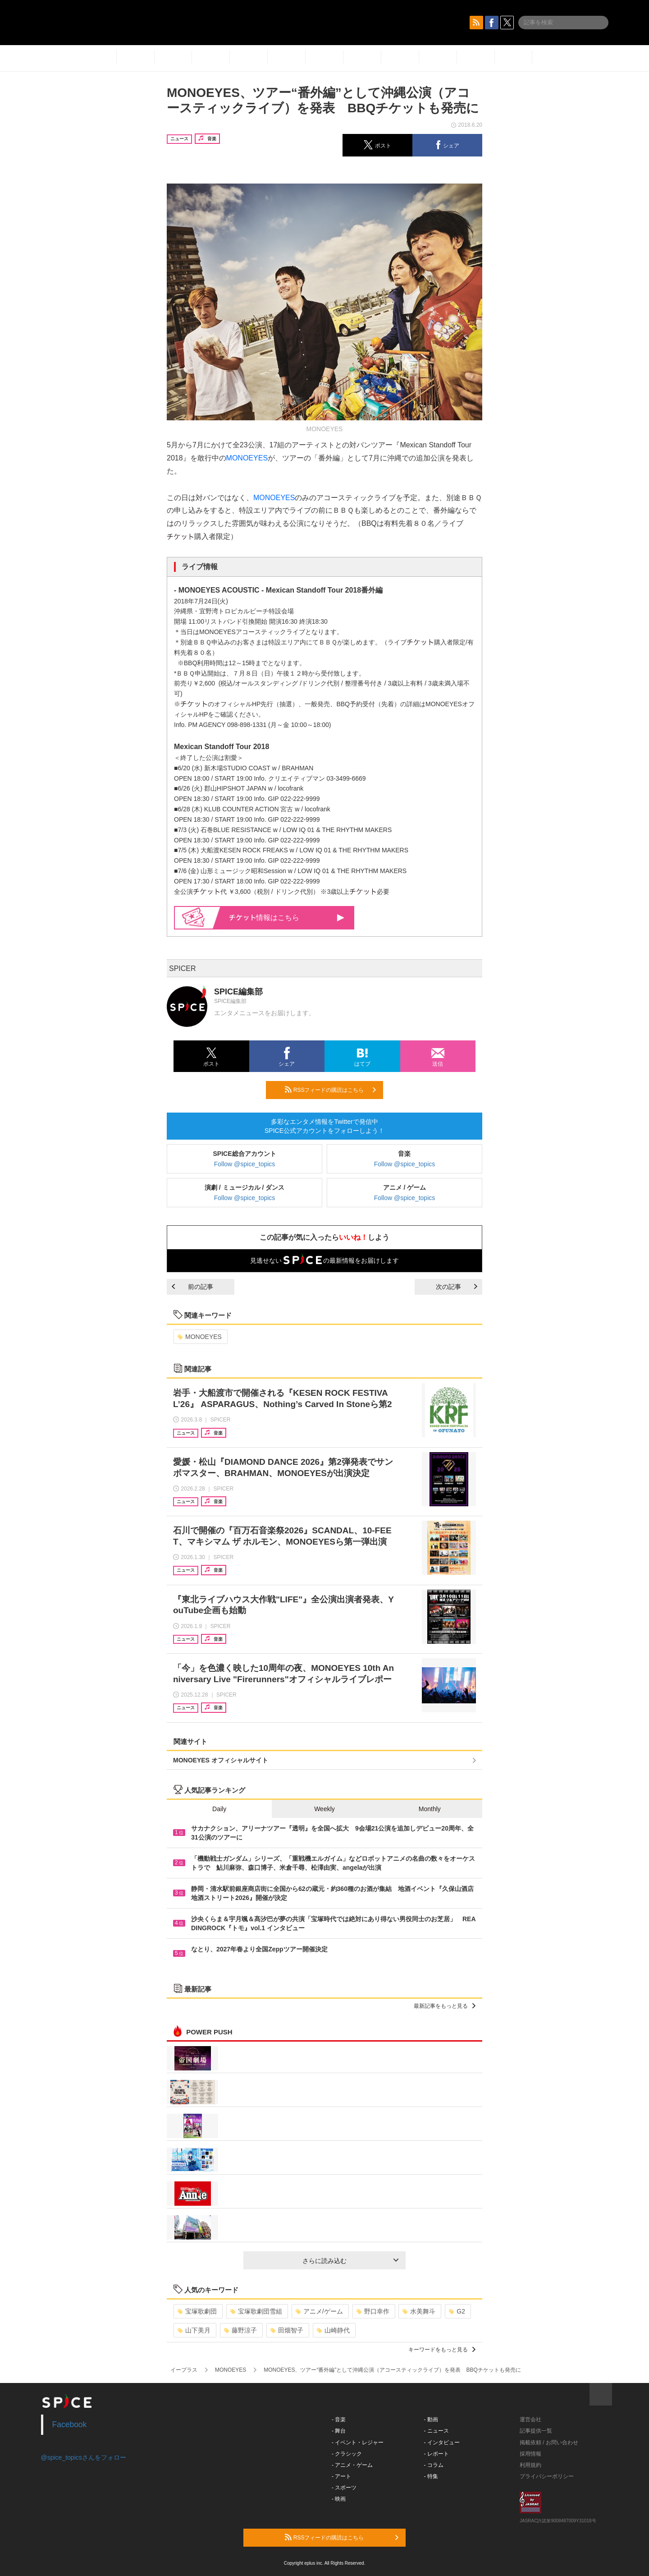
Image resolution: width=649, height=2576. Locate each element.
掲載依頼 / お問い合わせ (549, 2442)
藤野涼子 (240, 2330)
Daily (219, 1808)
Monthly (430, 1808)
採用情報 (530, 2454)
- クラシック (347, 2454)
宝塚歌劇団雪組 (256, 2311)
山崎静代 (333, 2330)
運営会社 (530, 2419)
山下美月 (194, 2330)
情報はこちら (286, 917)
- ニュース (436, 2431)
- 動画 (431, 2419)
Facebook (69, 2424)
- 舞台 (339, 2431)
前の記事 (192, 1286)
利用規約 (530, 2465)
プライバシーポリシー (547, 2476)
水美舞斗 (418, 2311)
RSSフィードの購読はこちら (330, 1089)
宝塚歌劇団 (197, 2311)
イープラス (183, 2370)
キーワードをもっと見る (441, 2349)
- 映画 (339, 2499)
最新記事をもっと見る (444, 2006)
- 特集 (431, 2476)
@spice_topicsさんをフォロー (83, 2457)
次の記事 (456, 1286)
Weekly (324, 1808)
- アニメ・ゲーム (352, 2465)
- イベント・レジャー (358, 2442)
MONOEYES (247, 458)
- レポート (436, 2454)
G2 (457, 2311)
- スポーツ (344, 2487)
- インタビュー (442, 2442)
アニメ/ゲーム (319, 2311)
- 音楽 (339, 2419)
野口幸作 (372, 2311)
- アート (341, 2476)
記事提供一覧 (536, 2431)
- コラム (433, 2465)
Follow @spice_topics (244, 1164)
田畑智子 (286, 2330)
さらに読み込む (350, 2260)
